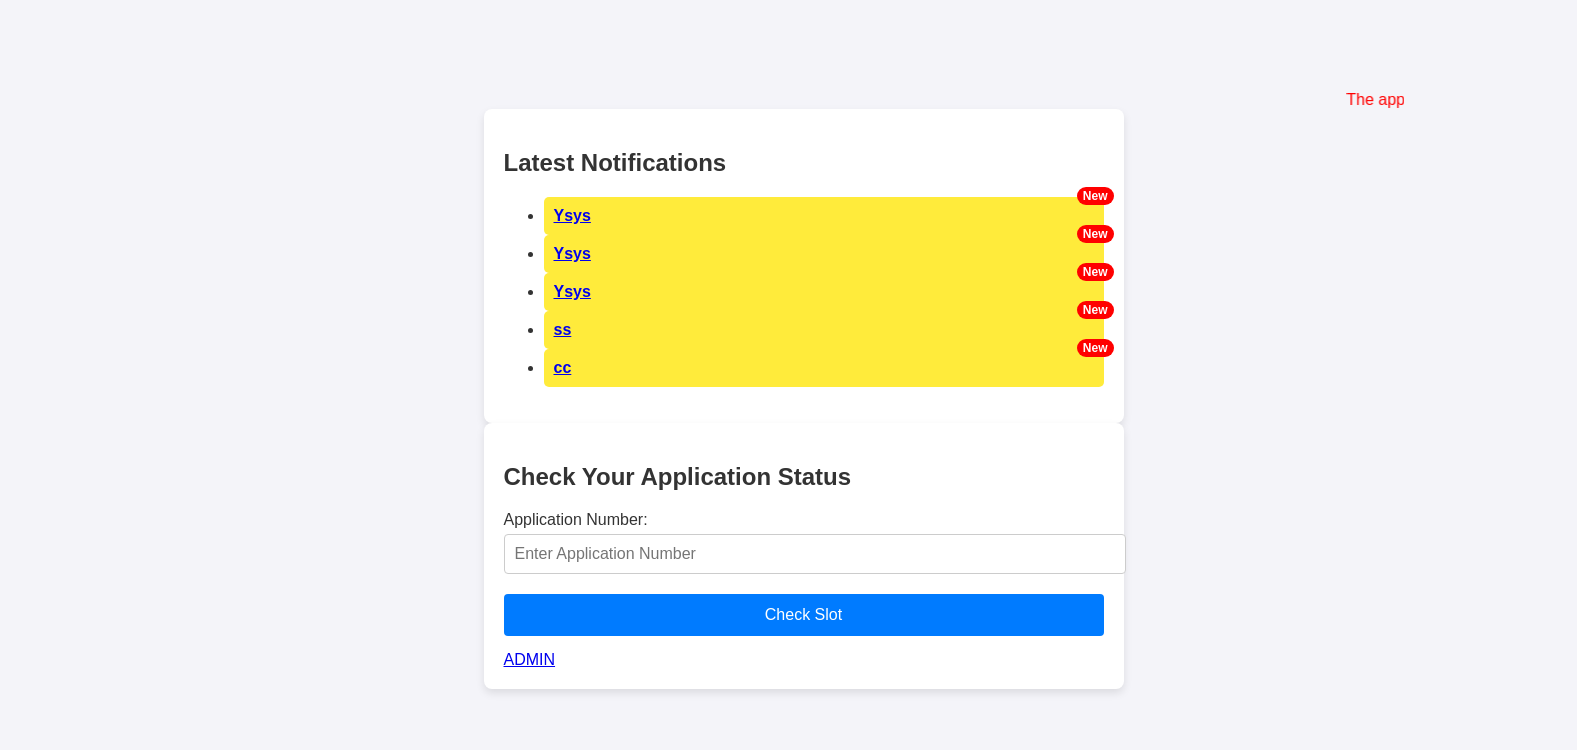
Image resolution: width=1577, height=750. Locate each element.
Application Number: (576, 519)
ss (563, 329)
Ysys (572, 215)
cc (563, 367)
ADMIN (530, 659)
